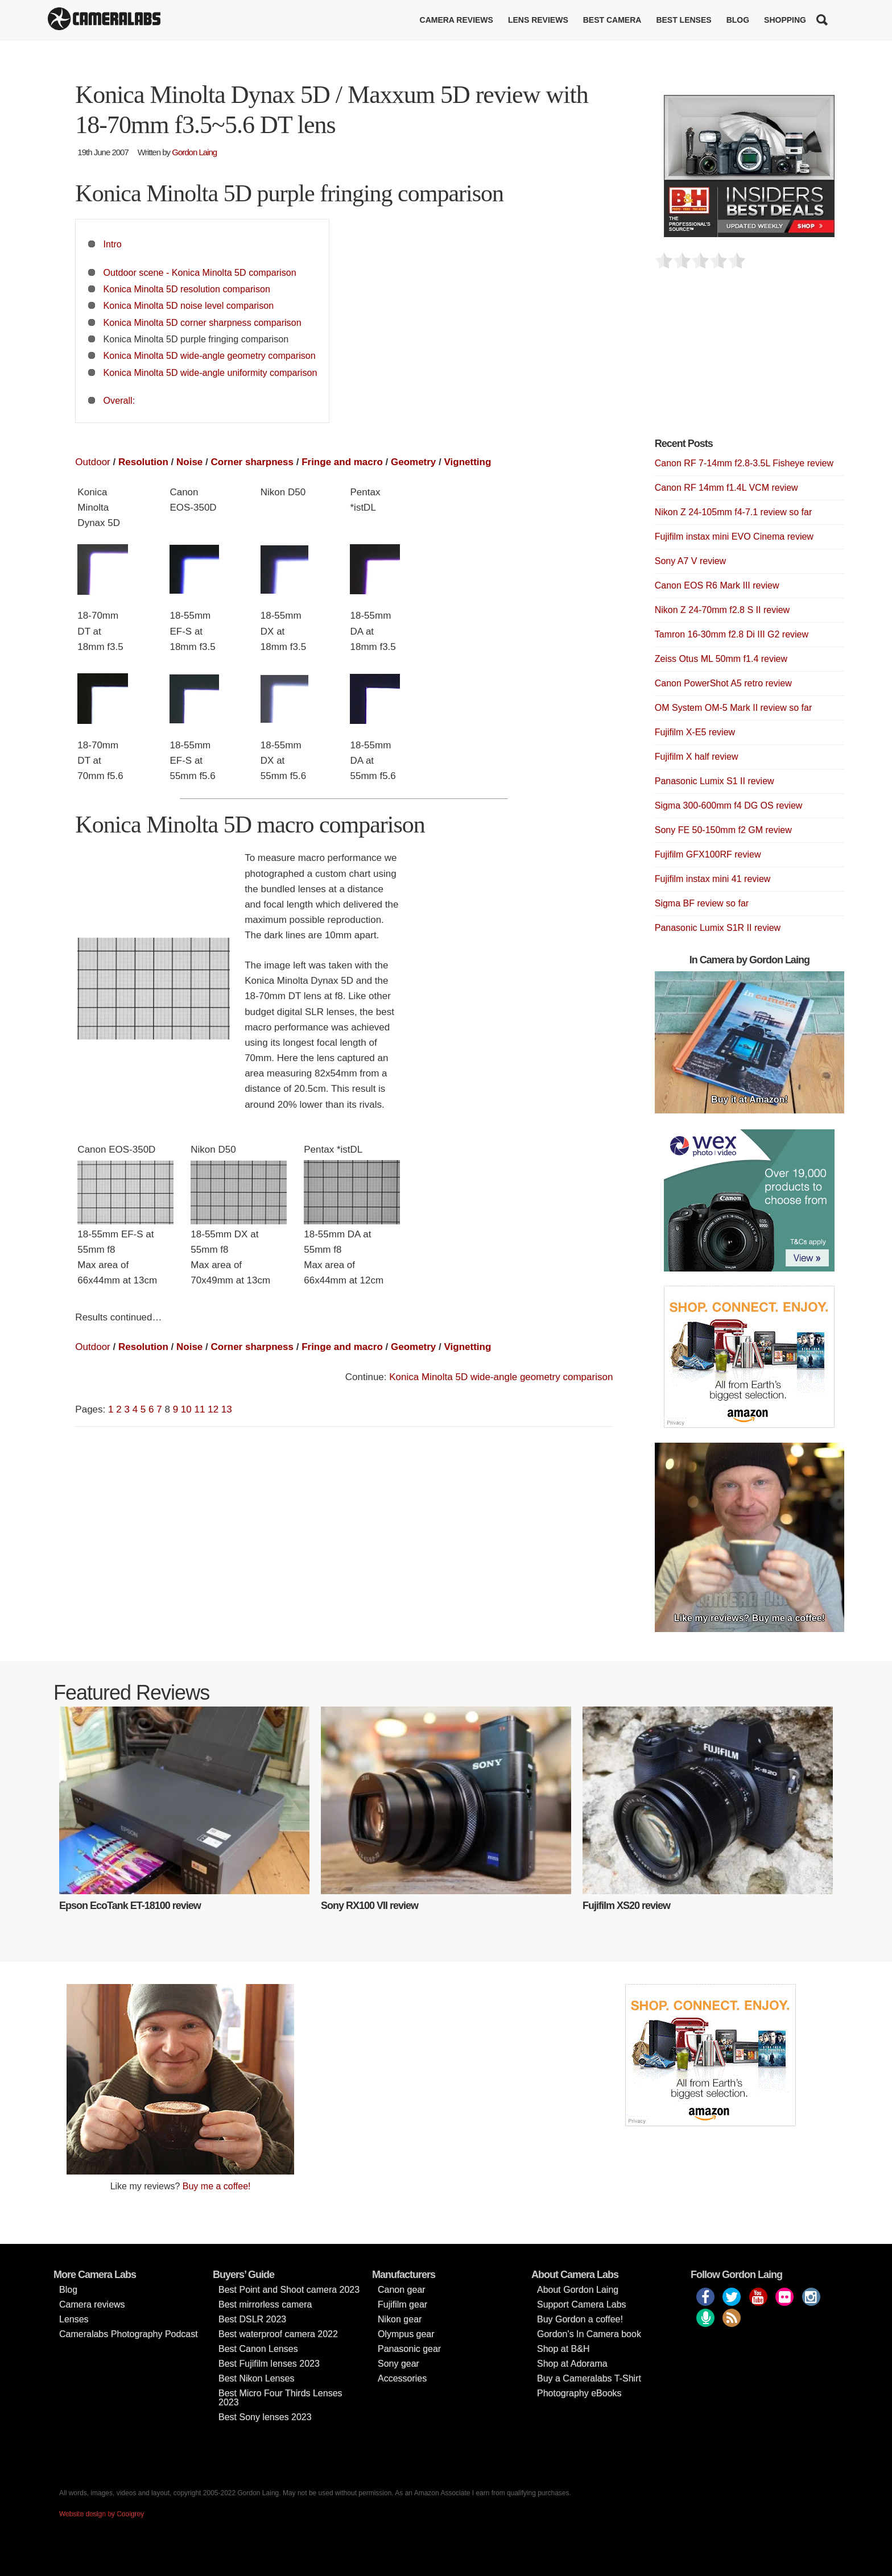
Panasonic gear (409, 2349)
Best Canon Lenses (258, 2349)
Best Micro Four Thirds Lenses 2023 (280, 2397)
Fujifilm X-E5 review (695, 732)
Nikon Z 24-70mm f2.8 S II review (722, 610)
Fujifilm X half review (696, 756)
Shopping (785, 19)
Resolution (143, 462)
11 (200, 1409)
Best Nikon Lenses (256, 2378)
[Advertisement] (740, 360)
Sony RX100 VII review (369, 1905)
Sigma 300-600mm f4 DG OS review (729, 805)
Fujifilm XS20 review (626, 1905)
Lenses (74, 2319)
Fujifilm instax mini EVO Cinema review (734, 536)
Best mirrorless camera (265, 2304)
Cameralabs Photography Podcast (128, 2334)
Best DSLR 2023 (252, 2319)
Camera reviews (456, 19)
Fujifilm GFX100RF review (708, 854)
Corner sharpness (252, 462)
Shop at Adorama (572, 2363)
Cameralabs (104, 19)
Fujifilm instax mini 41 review (713, 879)
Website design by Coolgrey (101, 2514)
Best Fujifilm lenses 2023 (269, 2363)
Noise (189, 462)
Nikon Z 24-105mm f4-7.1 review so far (733, 512)
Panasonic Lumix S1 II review (714, 781)
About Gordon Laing (577, 2290)
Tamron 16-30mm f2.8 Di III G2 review (731, 634)
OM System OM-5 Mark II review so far (733, 708)
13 (226, 1409)
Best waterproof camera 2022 (278, 2334)
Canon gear (402, 2290)
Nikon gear (400, 2319)
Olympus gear (406, 2334)
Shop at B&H (563, 2349)
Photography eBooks (579, 2393)
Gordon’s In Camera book (589, 2334)
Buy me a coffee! (217, 2186)
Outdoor (92, 462)
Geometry (413, 462)
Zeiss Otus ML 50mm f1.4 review (721, 659)
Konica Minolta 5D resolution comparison (187, 289)
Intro (113, 244)
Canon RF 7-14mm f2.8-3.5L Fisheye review (744, 463)
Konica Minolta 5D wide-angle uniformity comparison (210, 372)
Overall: (119, 400)
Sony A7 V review (690, 561)
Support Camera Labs (581, 2304)
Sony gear (398, 2363)
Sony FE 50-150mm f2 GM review (723, 830)
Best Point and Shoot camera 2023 (289, 2290)
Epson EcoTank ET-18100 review (130, 1905)
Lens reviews (538, 19)
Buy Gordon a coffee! (580, 2319)
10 (186, 1409)
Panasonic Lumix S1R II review (717, 928)
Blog (737, 19)
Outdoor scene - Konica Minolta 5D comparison (200, 272)
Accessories (402, 2378)
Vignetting (468, 462)
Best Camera (612, 19)
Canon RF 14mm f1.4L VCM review (726, 487)
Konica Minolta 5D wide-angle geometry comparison (210, 355)
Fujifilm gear (402, 2304)
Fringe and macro (342, 462)
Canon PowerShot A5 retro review (723, 683)
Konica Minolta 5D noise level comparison (189, 305)
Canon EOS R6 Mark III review (717, 585)
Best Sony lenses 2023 (265, 2417)
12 (213, 1409)
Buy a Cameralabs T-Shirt (589, 2378)
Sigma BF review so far (702, 903)
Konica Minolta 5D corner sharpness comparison (203, 322)
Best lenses (683, 19)
